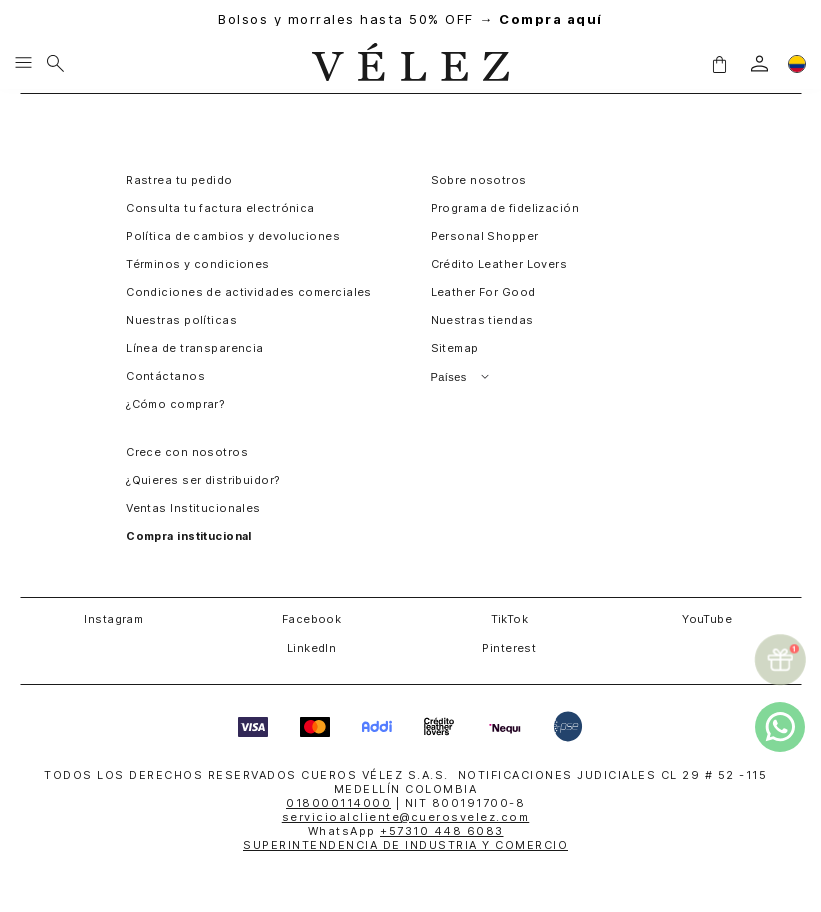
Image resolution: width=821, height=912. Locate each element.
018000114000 (338, 803)
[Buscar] (55, 64)
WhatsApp (406, 831)
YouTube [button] (707, 619)
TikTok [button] (510, 619)
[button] (719, 63)
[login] (759, 63)
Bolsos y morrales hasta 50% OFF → (410, 19)
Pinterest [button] (509, 648)
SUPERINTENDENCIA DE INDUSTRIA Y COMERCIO (405, 845)
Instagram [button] (113, 619)
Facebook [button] (312, 619)
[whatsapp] (780, 727)
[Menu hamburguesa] (23, 64)
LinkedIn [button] (312, 648)
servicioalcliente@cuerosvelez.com (406, 817)
